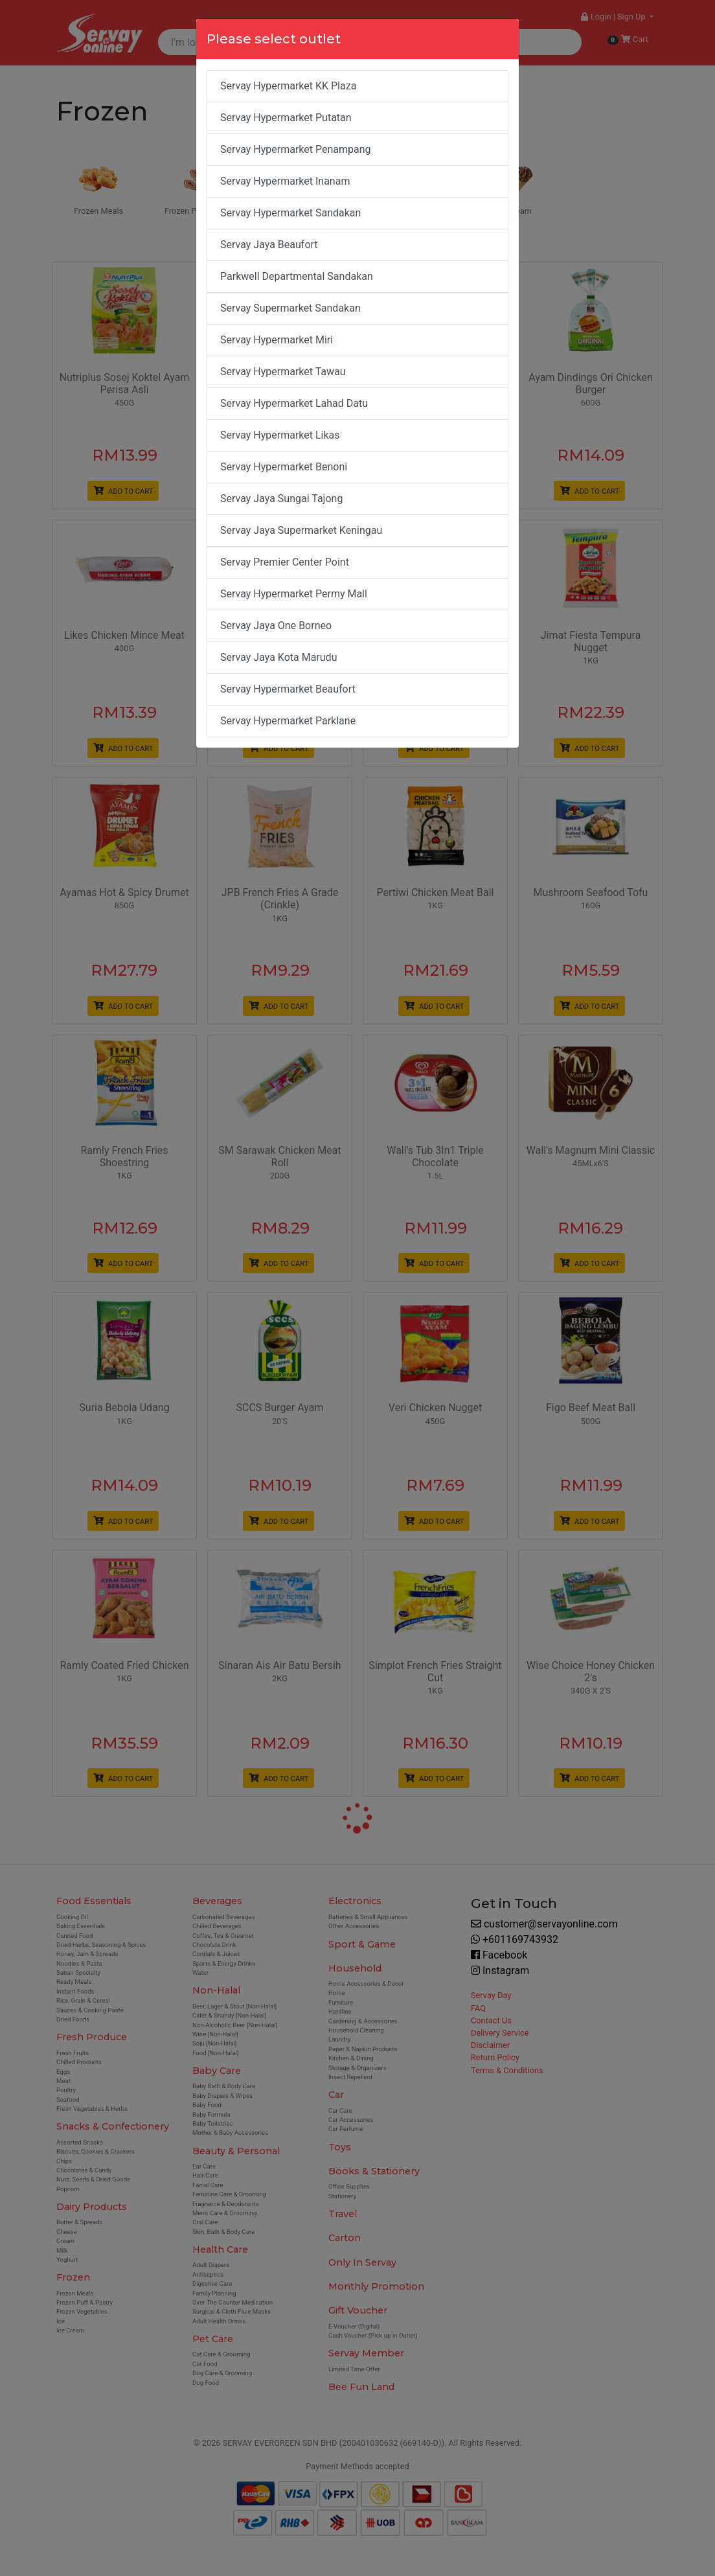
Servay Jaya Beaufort (269, 244)
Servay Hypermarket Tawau (283, 371)
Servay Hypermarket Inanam (285, 181)
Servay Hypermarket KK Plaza (288, 86)
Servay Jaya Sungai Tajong (281, 498)
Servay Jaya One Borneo (276, 625)
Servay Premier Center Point (284, 562)
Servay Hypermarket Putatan (286, 117)
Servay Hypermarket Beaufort (288, 689)
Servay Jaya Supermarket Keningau (301, 530)
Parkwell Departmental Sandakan (296, 276)
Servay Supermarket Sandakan (290, 308)
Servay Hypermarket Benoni (283, 467)
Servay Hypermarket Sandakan (290, 213)
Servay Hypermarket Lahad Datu (294, 403)
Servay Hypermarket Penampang (295, 149)
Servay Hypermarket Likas (280, 435)
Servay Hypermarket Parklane (288, 721)
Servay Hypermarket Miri (276, 340)
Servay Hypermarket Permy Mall (293, 594)
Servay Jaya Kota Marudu (278, 657)
